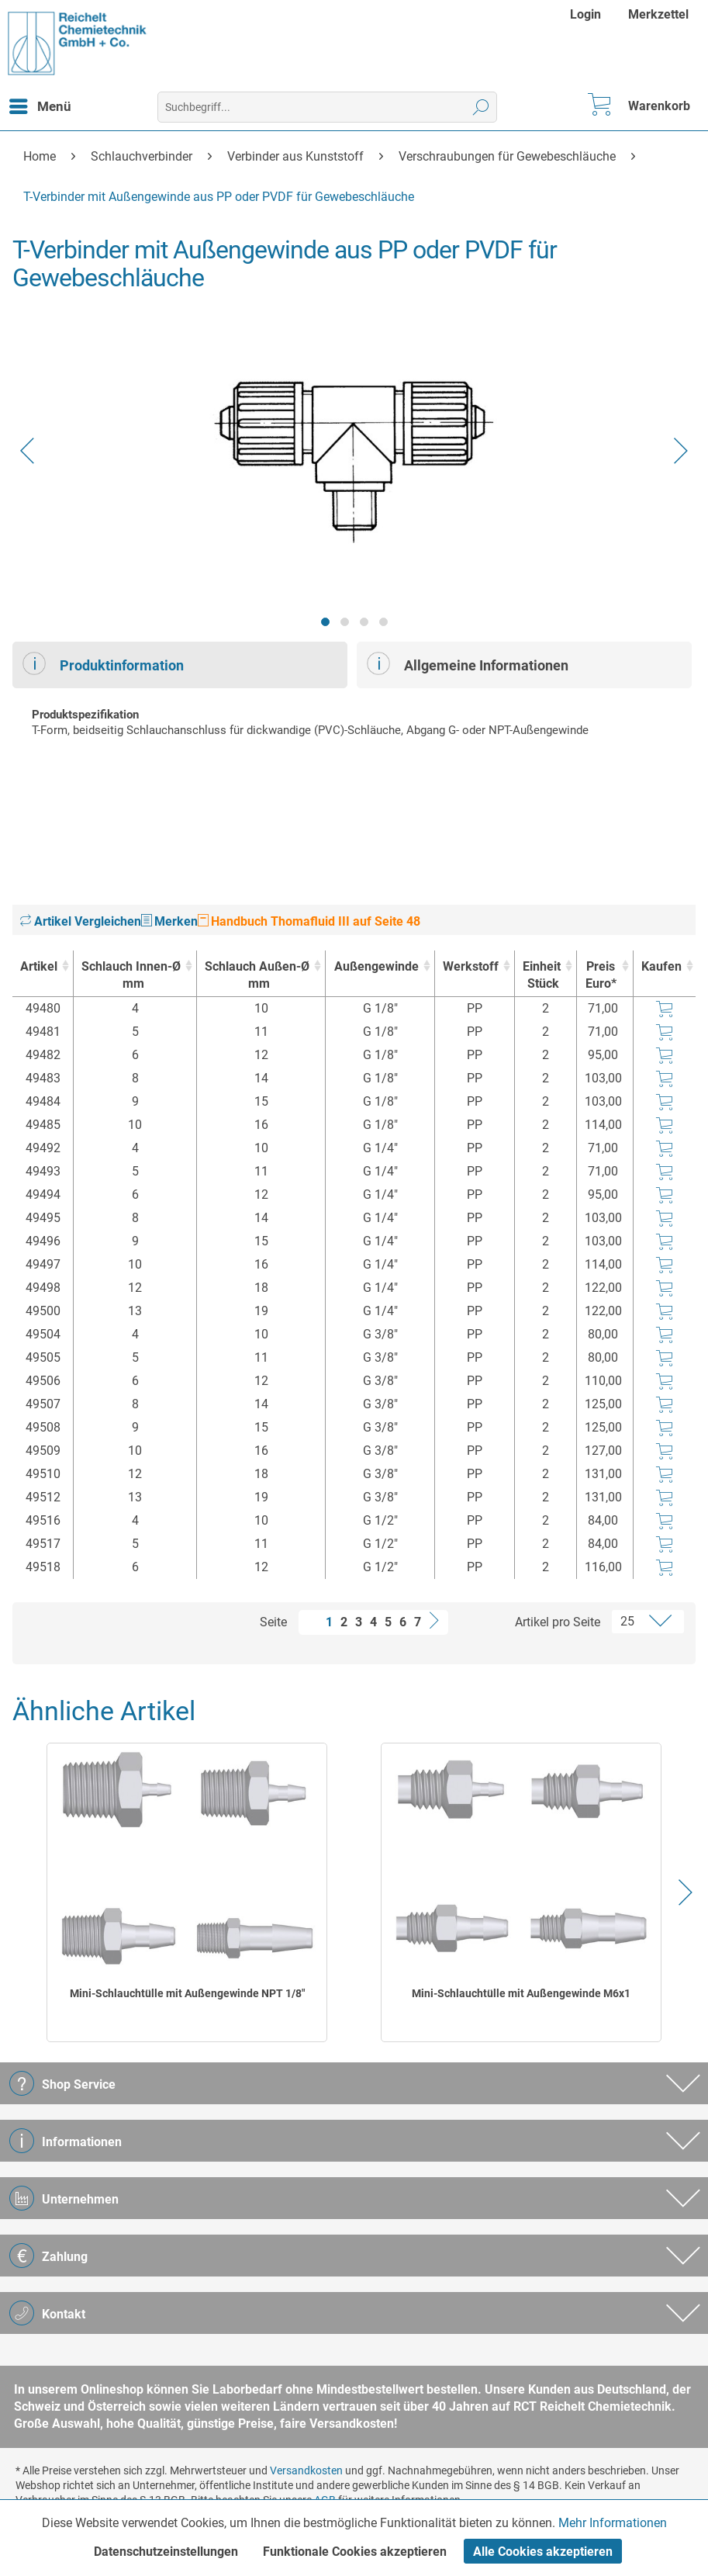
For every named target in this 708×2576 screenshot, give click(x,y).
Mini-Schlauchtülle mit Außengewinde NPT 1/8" (187, 1993)
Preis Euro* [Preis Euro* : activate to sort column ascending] (600, 975)
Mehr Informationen (612, 2522)
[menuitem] (587, 14)
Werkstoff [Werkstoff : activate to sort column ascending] (471, 966)
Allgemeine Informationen (467, 663)
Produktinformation (103, 663)
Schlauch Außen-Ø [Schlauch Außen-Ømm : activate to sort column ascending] (257, 975)
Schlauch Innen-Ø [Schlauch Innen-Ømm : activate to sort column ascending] (131, 975)
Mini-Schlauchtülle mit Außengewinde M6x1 (521, 1993)
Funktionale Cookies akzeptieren (355, 2551)
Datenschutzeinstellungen (166, 2551)
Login (585, 14)
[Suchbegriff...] (327, 107)
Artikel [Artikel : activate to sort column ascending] (38, 966)
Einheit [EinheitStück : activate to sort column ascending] (542, 975)
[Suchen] (481, 107)
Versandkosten (306, 2470)
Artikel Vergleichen (80, 921)
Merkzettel (658, 14)
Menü (40, 104)
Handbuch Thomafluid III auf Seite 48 (309, 921)
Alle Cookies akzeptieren (543, 2551)
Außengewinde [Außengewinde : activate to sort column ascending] (376, 966)
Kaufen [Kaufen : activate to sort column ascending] (661, 966)
